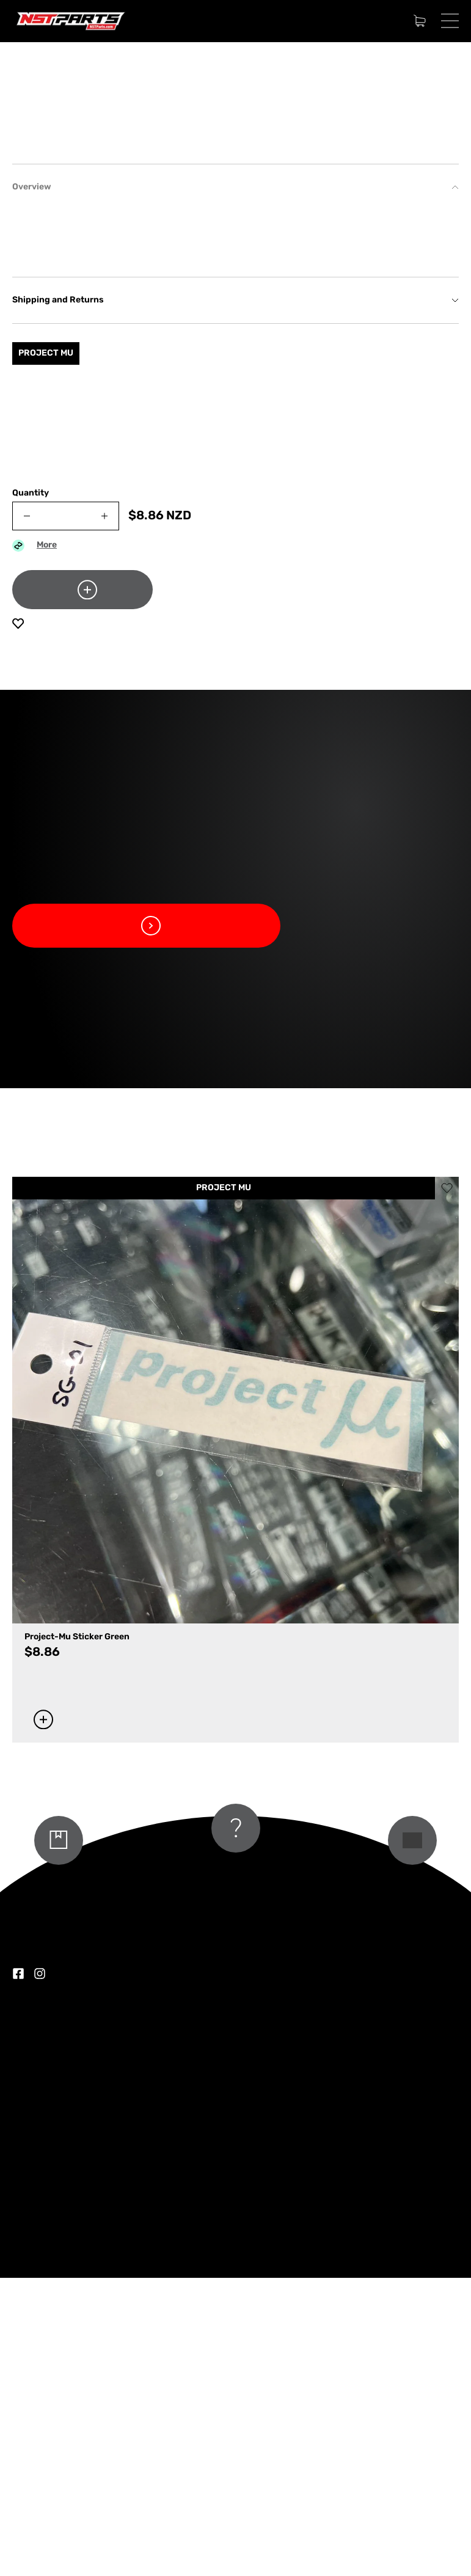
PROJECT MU (223, 1486)
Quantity (30, 791)
